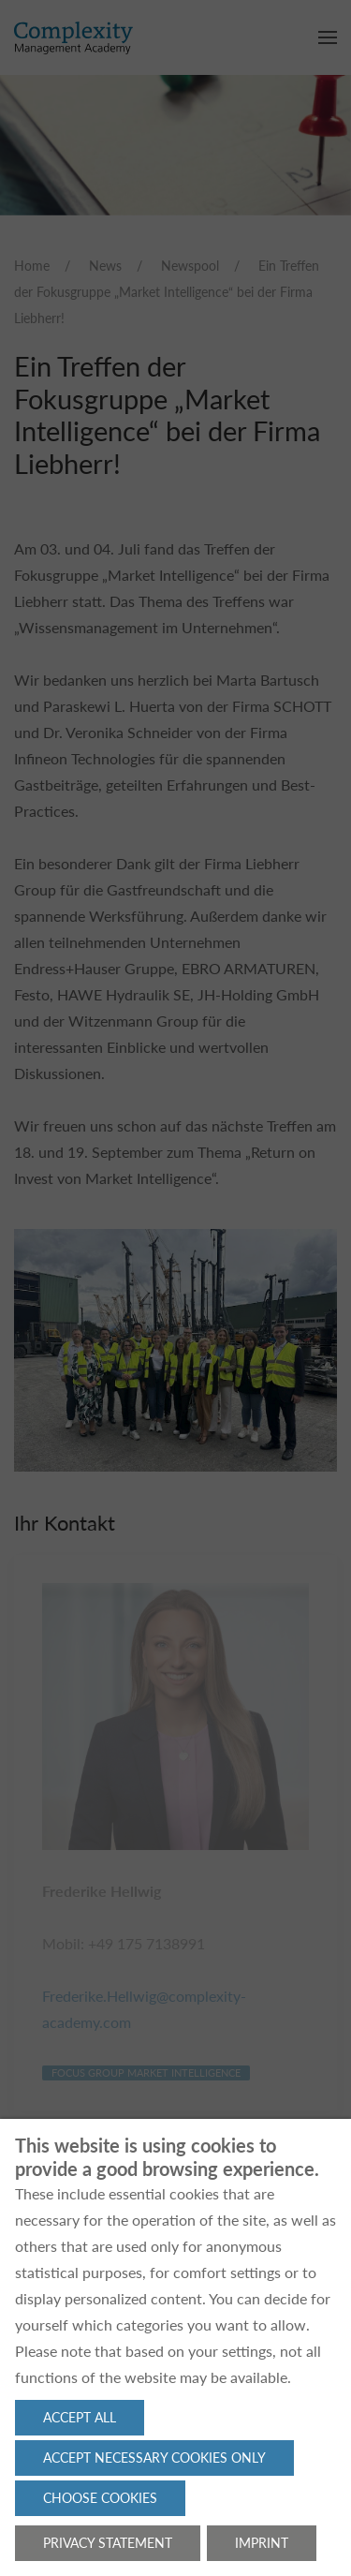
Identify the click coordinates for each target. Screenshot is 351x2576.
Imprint (261, 2543)
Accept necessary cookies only (154, 2457)
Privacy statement (107, 2543)
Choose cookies (100, 2498)
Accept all (79, 2417)
